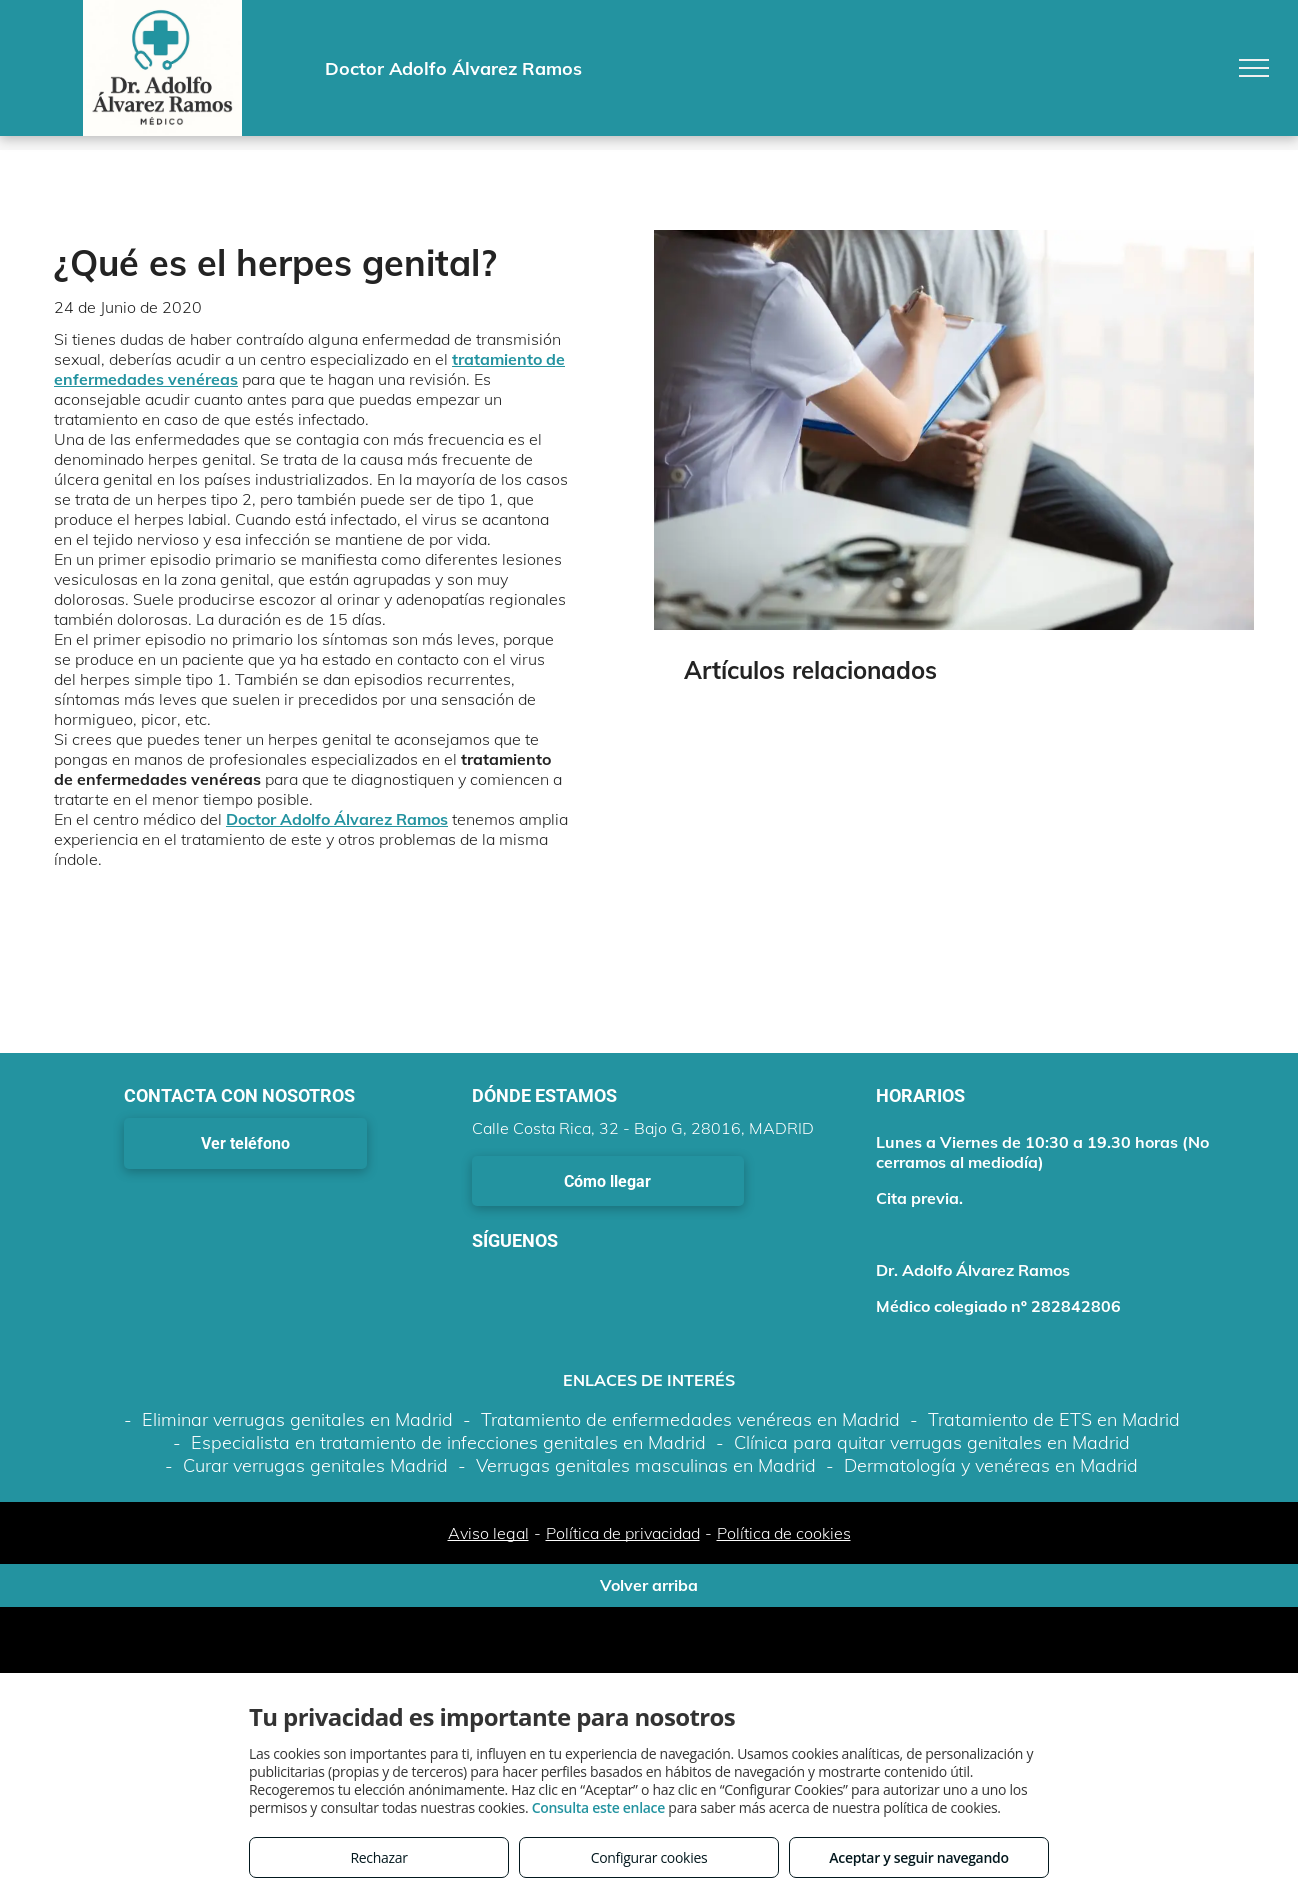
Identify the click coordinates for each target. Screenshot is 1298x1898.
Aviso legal (488, 1533)
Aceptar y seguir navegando (918, 1857)
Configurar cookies (649, 1857)
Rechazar (378, 1857)
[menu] (1254, 68)
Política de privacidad (623, 1533)
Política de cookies (784, 1533)
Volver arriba (649, 1585)
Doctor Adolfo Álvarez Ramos (337, 819)
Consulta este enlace (598, 1807)
